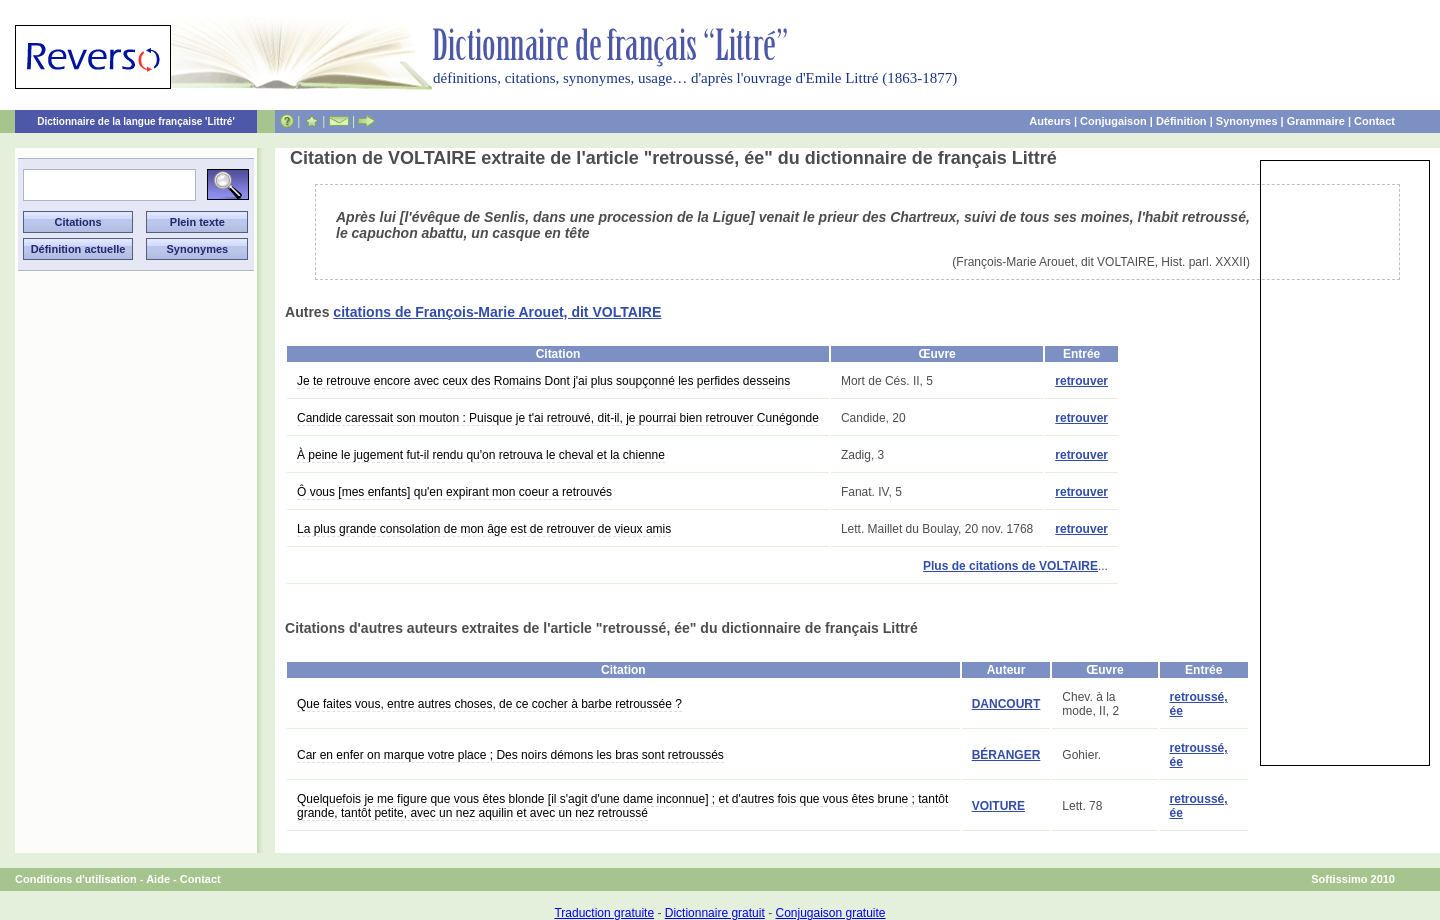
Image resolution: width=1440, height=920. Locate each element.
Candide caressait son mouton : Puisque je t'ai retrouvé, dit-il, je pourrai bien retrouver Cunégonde (558, 418)
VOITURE (998, 806)
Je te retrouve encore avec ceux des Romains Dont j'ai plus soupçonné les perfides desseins (543, 381)
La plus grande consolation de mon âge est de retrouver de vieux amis (484, 529)
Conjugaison (1113, 121)
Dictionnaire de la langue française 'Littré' (136, 121)
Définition (1181, 121)
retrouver (1081, 381)
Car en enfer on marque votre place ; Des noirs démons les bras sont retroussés (510, 755)
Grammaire (1316, 121)
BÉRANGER (1006, 755)
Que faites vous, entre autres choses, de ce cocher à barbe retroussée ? (489, 704)
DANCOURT (1006, 704)
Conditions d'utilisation (76, 879)
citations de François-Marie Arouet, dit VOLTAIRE (497, 312)
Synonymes (1247, 121)
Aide (158, 879)
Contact (1374, 121)
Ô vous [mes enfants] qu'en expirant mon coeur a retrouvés (454, 492)
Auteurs (1050, 121)
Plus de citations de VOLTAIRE (1010, 566)
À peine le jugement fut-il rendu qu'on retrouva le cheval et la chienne (481, 455)
